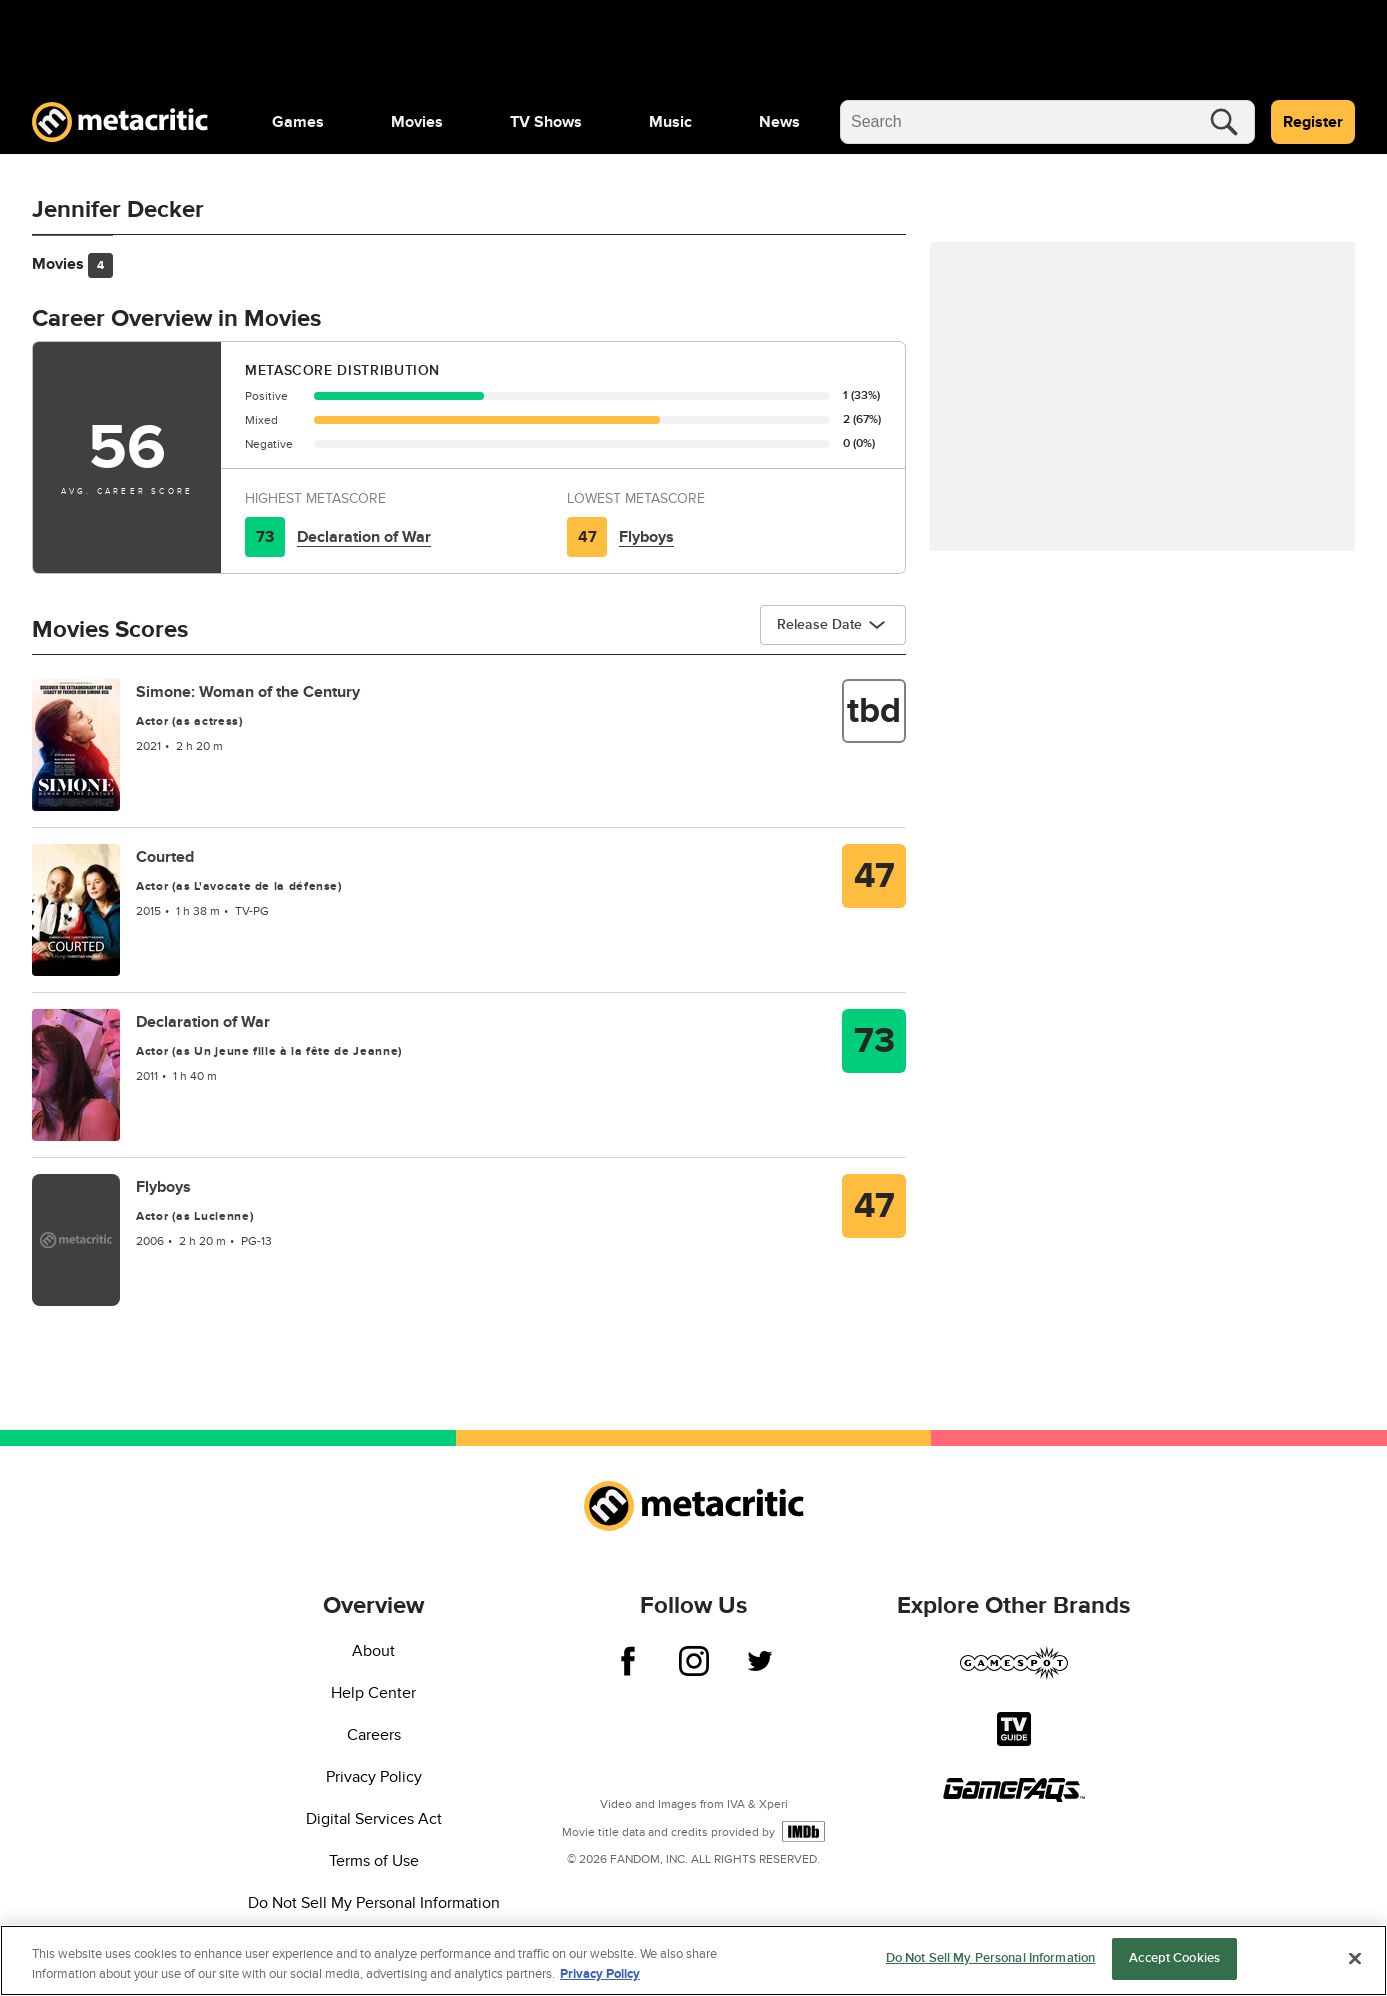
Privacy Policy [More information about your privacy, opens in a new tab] (600, 1974)
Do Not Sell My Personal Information (374, 1903)
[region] (693, 1960)
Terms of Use (374, 1861)
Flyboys (646, 537)
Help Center (373, 1693)
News (779, 122)
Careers (374, 1735)
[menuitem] (298, 122)
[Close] (1355, 1958)
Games (298, 122)
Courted (165, 857)
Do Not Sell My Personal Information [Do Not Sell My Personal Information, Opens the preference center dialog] (991, 1958)
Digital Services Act (374, 1819)
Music (670, 122)
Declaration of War (364, 537)
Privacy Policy (374, 1777)
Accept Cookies (1174, 1958)
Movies (417, 122)
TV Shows (546, 122)
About (373, 1651)
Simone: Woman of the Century (248, 692)
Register (1313, 122)
